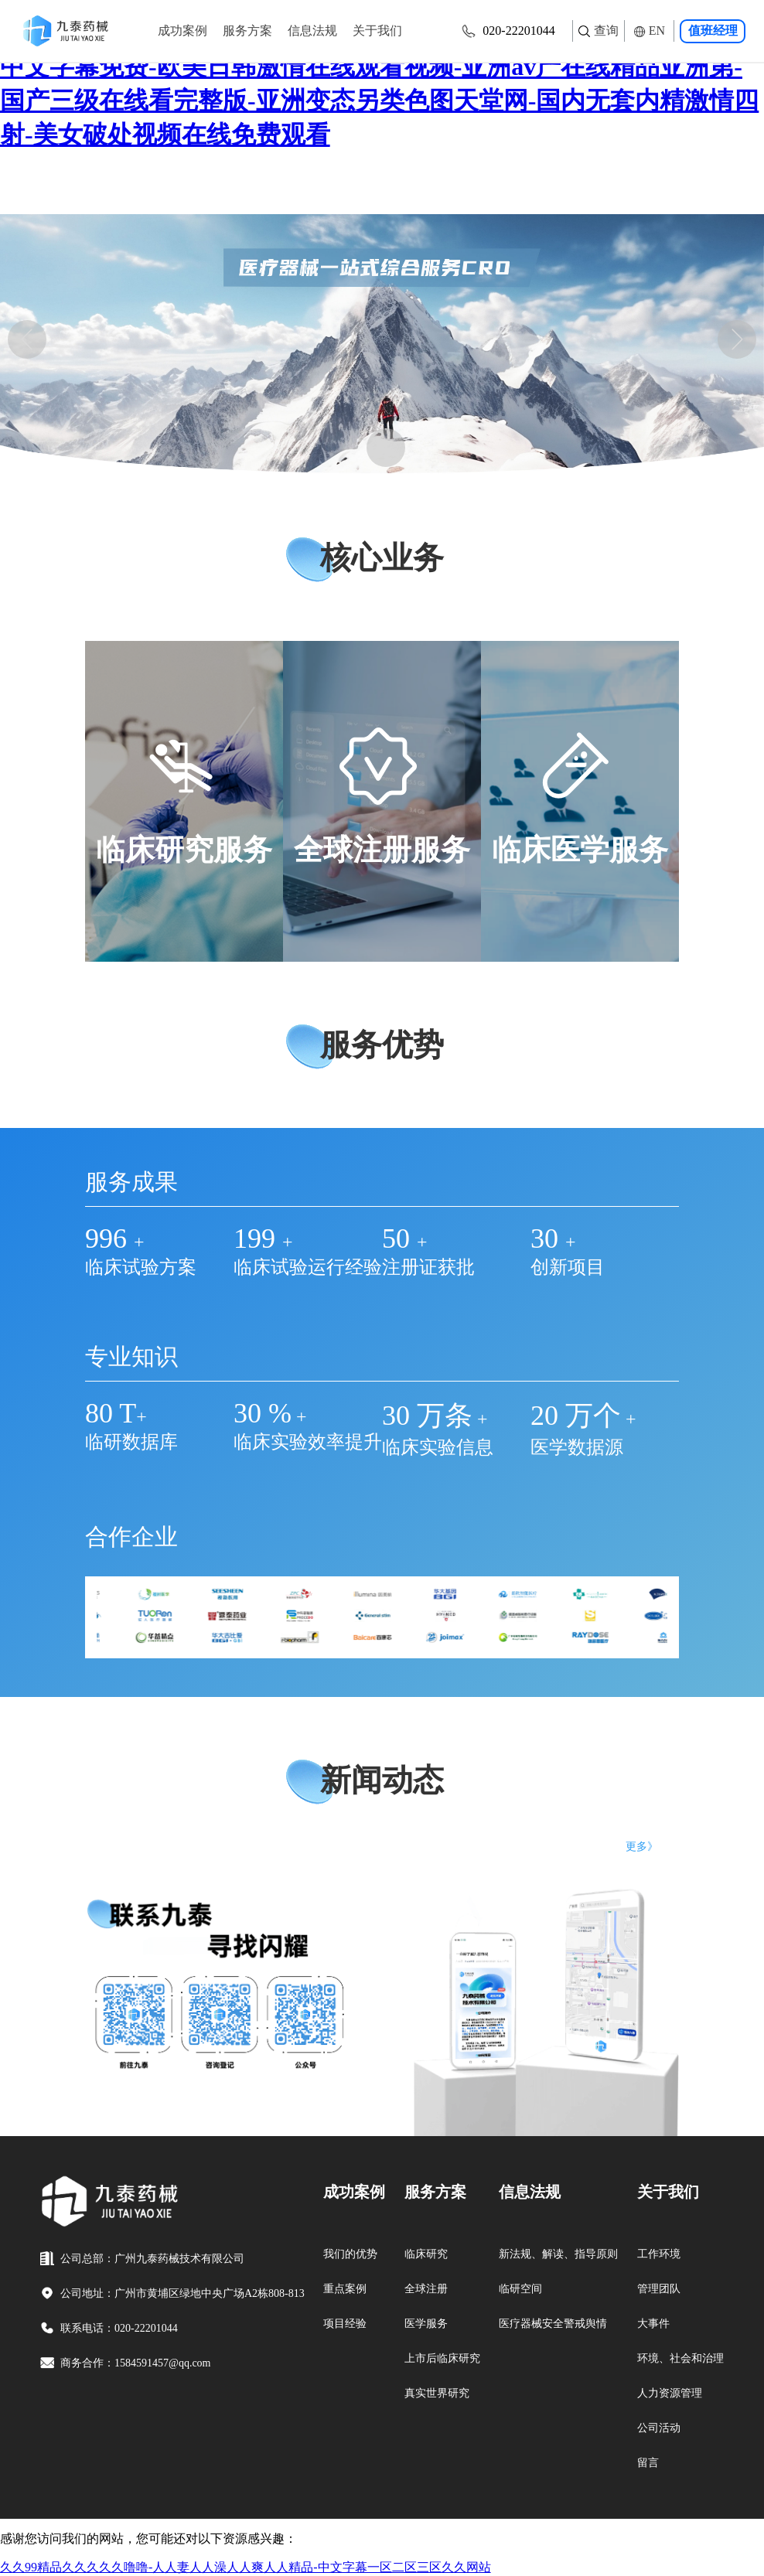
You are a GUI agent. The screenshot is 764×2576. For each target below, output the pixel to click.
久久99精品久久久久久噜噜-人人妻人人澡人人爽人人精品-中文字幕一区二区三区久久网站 (245, 2567)
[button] (27, 339)
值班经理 (713, 30)
